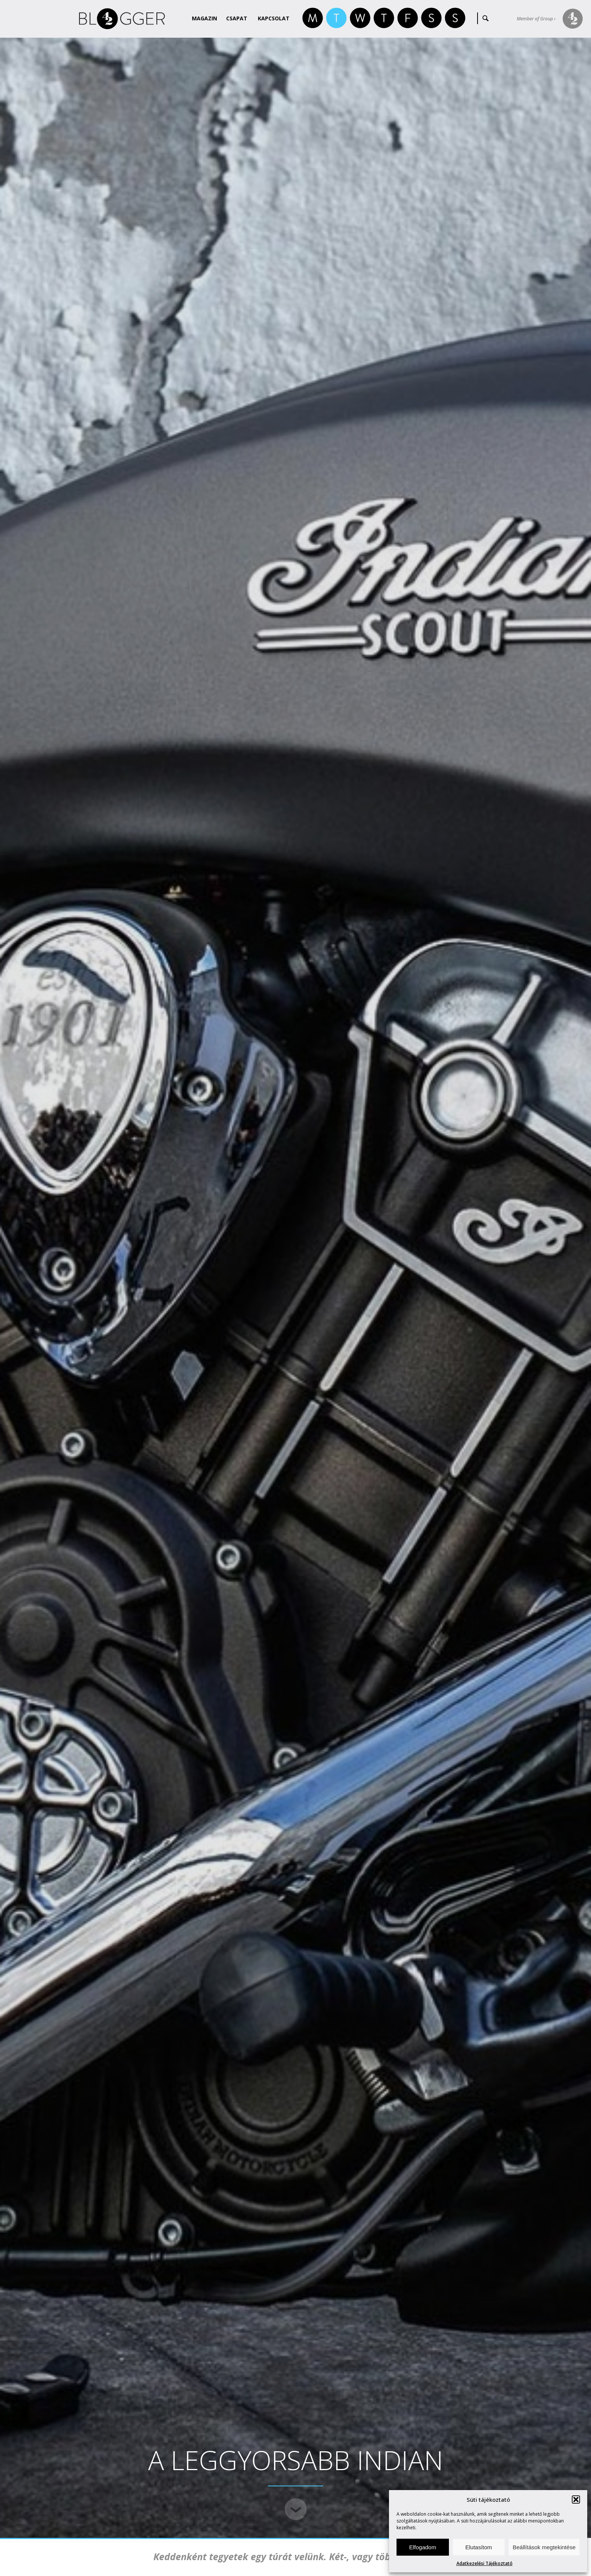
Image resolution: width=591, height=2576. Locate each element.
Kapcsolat (273, 18)
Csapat (236, 18)
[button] (576, 2499)
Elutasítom (478, 2547)
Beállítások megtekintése (544, 2547)
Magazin (204, 18)
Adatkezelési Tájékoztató (484, 2563)
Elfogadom (422, 2547)
